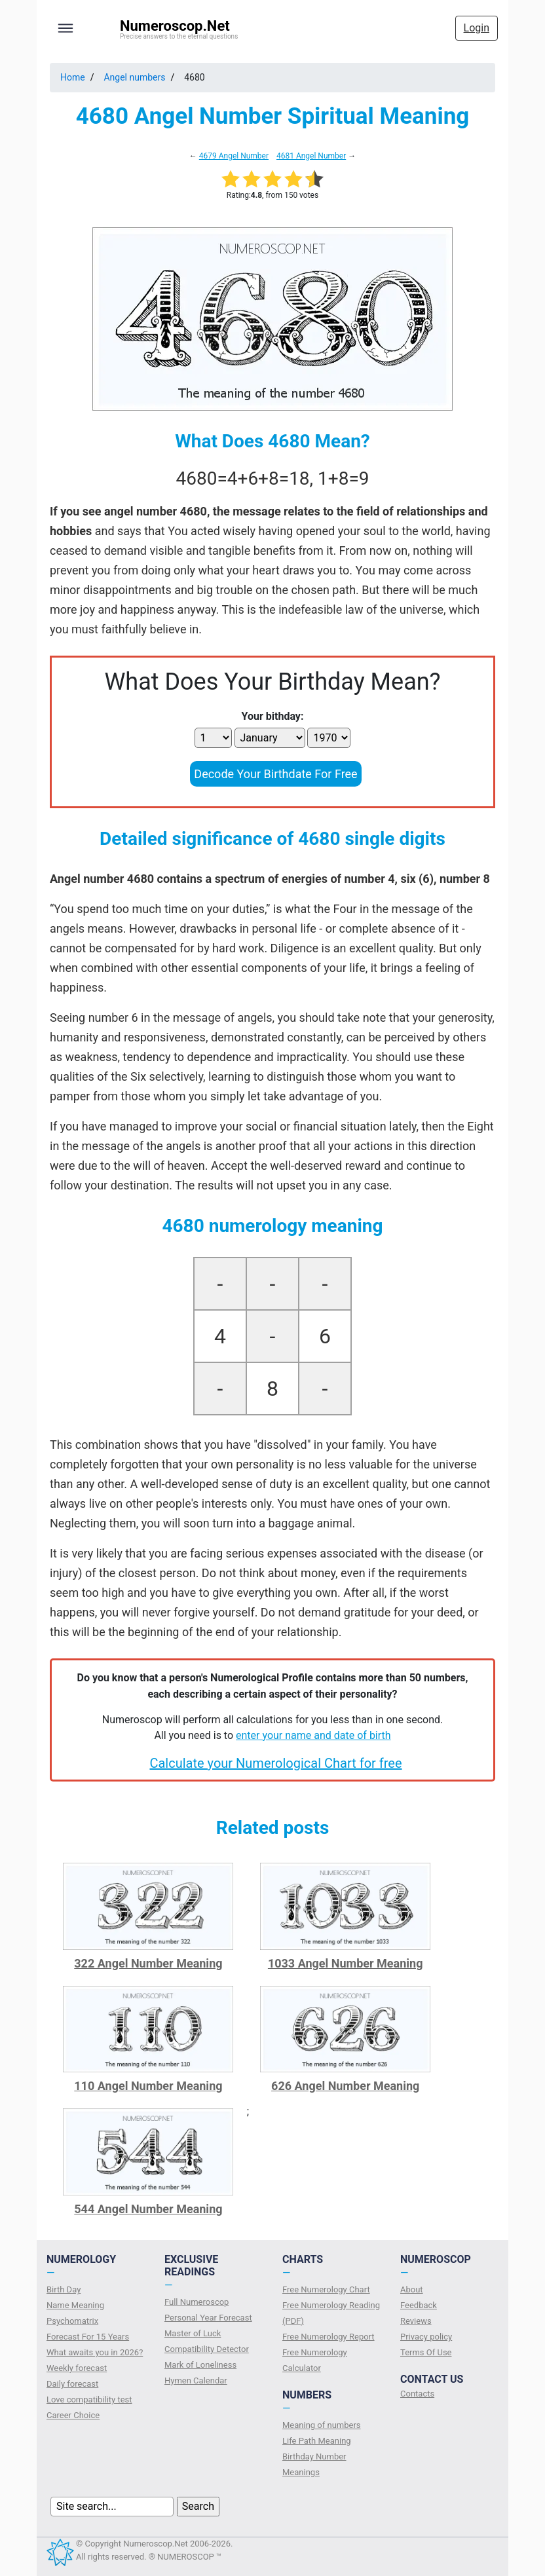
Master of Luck (192, 2333)
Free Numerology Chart (326, 2289)
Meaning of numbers (321, 2425)
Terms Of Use (425, 2352)
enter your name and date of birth (313, 1735)
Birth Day (64, 2289)
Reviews (416, 2321)
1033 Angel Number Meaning (345, 1963)
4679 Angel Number (234, 155)
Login (476, 28)
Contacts (417, 2394)
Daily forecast (72, 2384)
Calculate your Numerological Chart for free (275, 1763)
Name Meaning (75, 2305)
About (411, 2289)
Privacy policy (426, 2337)
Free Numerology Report (328, 2337)
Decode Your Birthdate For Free (275, 774)
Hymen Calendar (195, 2380)
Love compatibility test (89, 2399)
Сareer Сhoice (73, 2415)
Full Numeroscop (196, 2302)
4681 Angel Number (311, 155)
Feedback (418, 2305)
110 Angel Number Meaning (148, 2086)
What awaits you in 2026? (95, 2352)
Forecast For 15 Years (88, 2337)
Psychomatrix (72, 2321)
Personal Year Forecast (208, 2318)
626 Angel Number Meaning (345, 2086)
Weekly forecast (77, 2368)
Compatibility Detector (206, 2349)
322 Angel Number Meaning (148, 1963)
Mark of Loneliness (200, 2365)
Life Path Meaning (316, 2441)
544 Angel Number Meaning (148, 2209)
